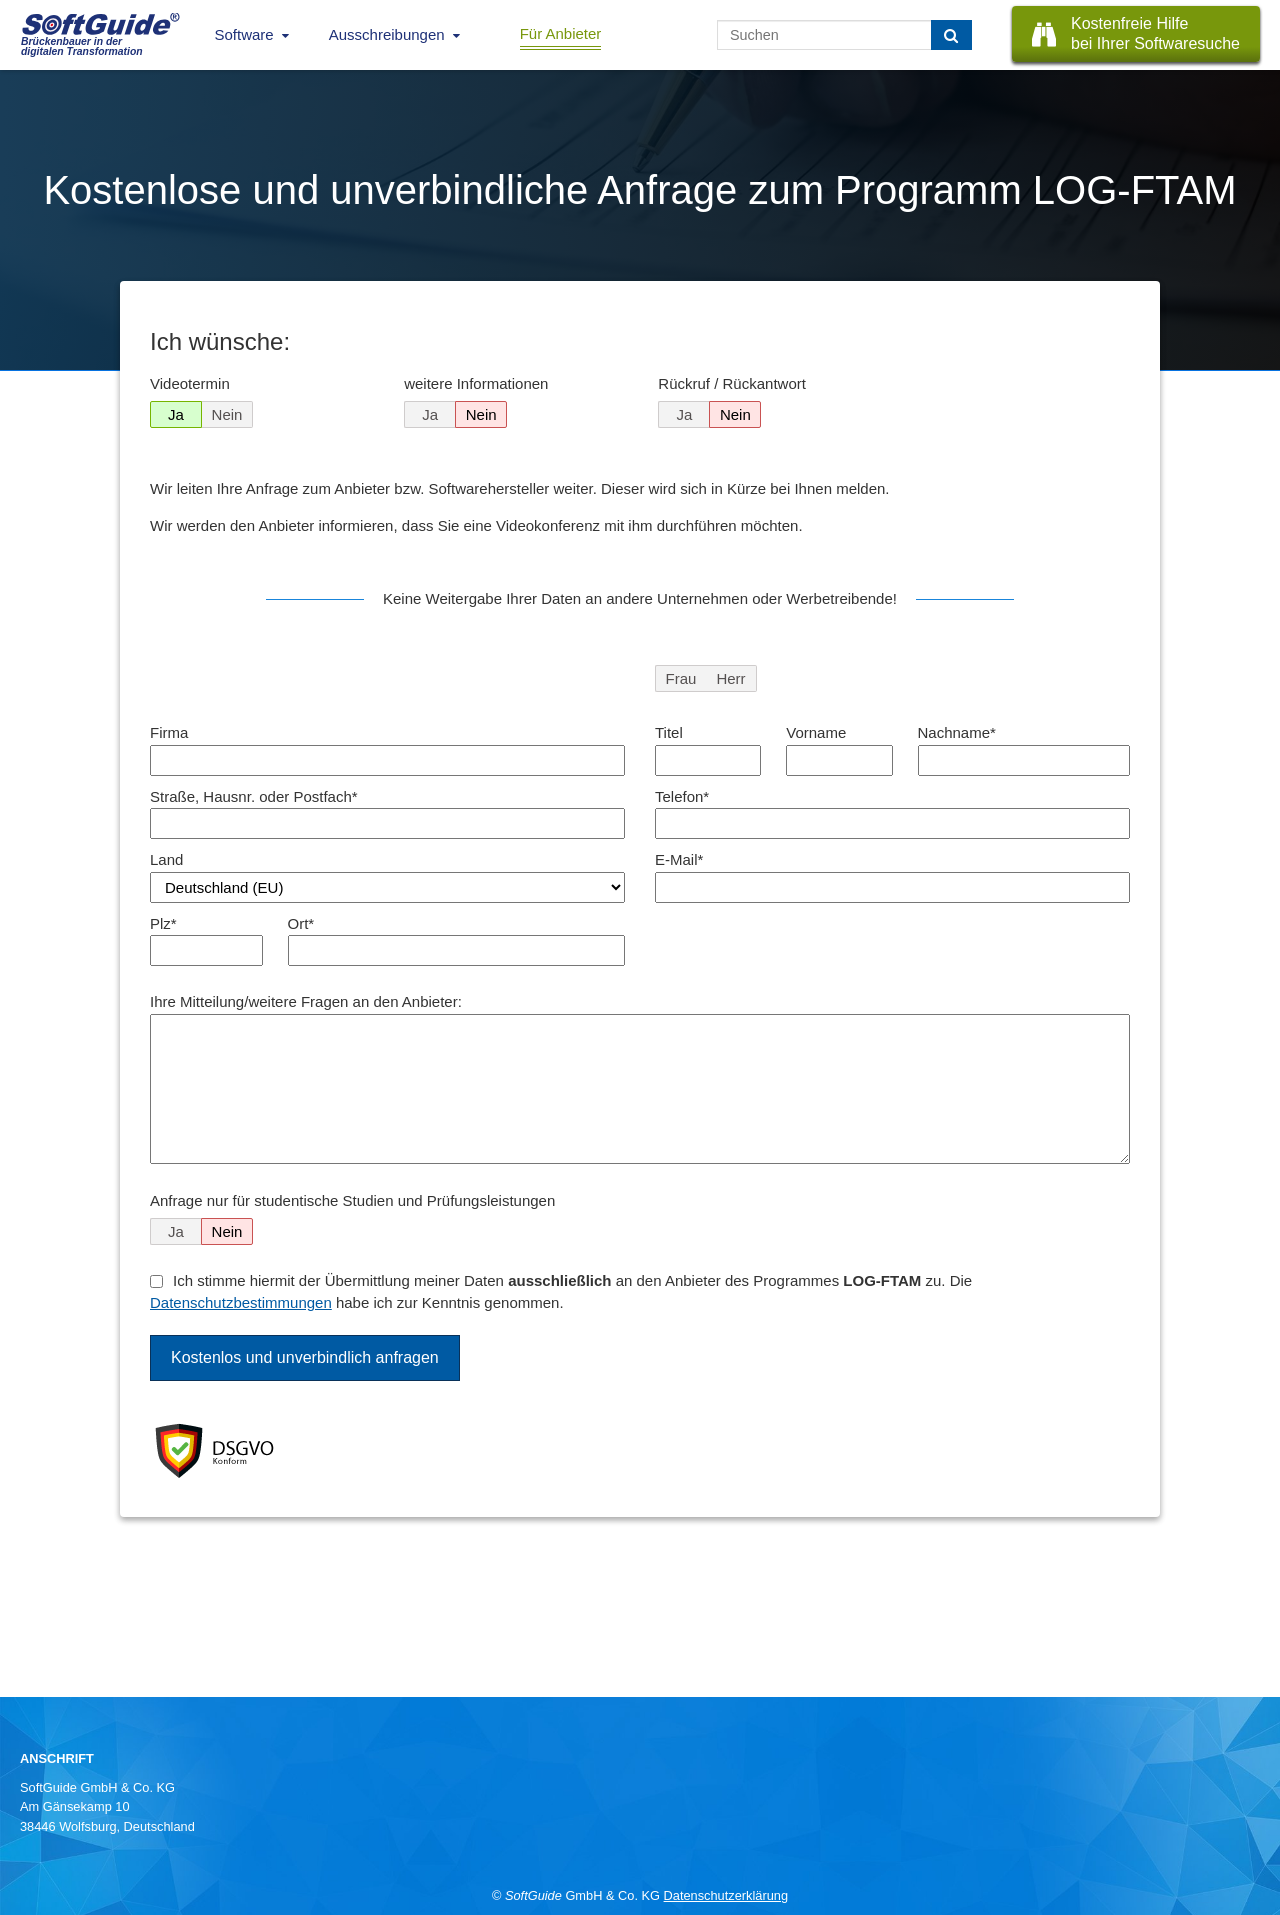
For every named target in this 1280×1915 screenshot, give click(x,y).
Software (244, 34)
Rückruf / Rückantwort (732, 383)
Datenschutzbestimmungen (241, 1302)
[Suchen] (951, 35)
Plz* (163, 923)
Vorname (816, 732)
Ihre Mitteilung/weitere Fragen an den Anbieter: (306, 1001)
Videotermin (190, 383)
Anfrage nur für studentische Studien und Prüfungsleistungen (352, 1200)
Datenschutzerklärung (726, 1895)
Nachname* (957, 732)
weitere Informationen (476, 383)
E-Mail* (679, 859)
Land (166, 859)
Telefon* (682, 796)
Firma (169, 732)
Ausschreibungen (387, 34)
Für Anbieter (561, 33)
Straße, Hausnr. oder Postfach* (254, 796)
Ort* (301, 923)
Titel (669, 732)
